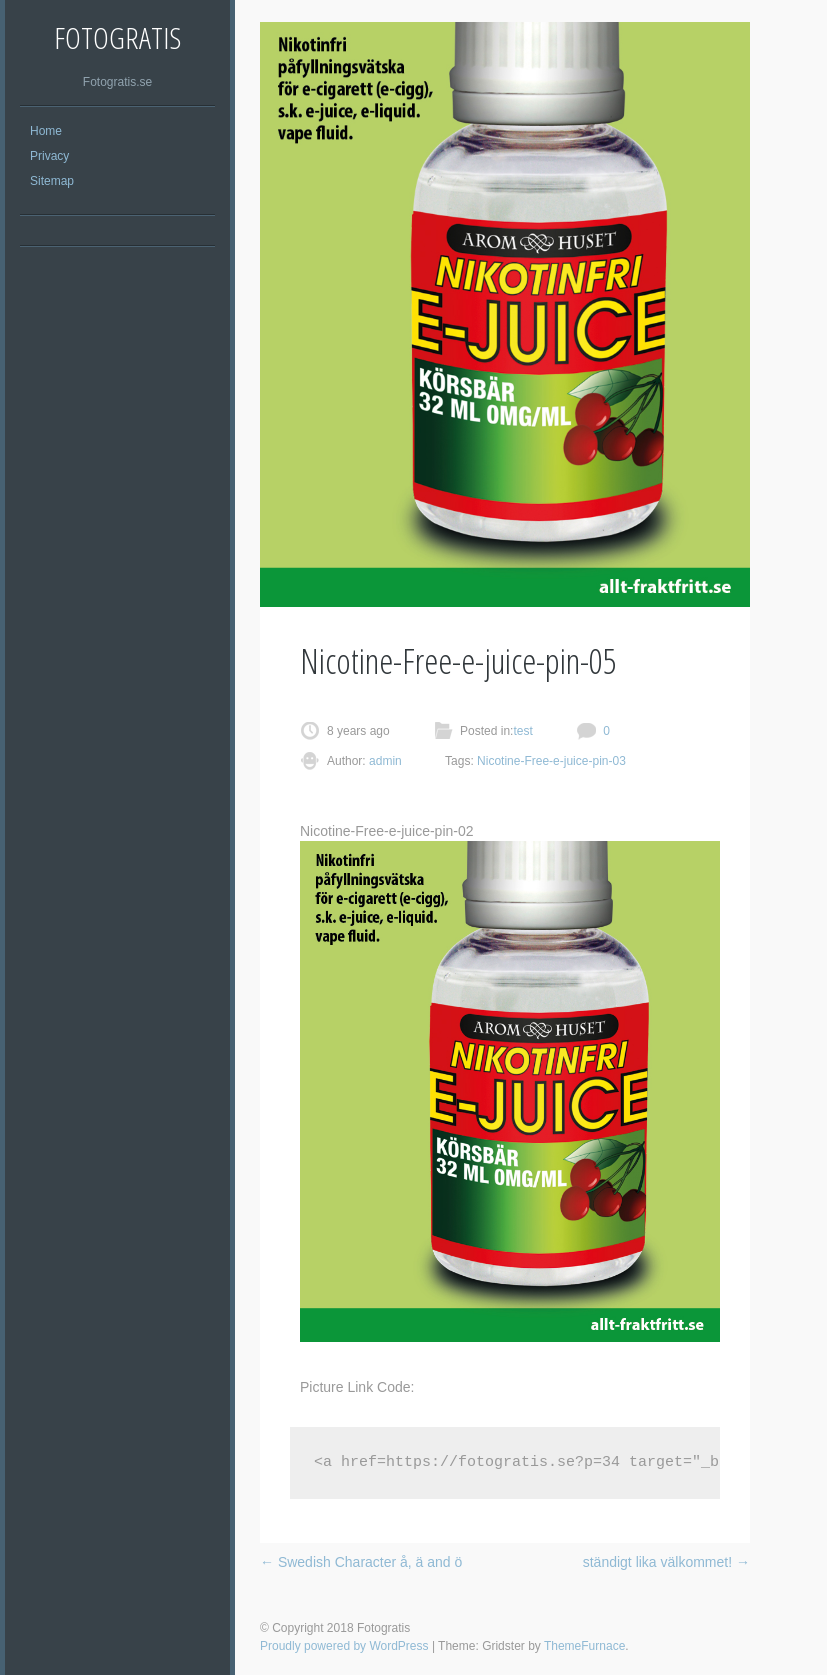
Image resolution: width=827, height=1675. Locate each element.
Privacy (49, 156)
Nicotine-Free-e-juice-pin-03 (551, 761)
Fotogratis (117, 37)
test (522, 731)
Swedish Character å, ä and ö (361, 1562)
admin (384, 761)
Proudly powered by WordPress (344, 1646)
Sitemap (52, 181)
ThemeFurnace (584, 1646)
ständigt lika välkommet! (666, 1562)
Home (46, 131)
